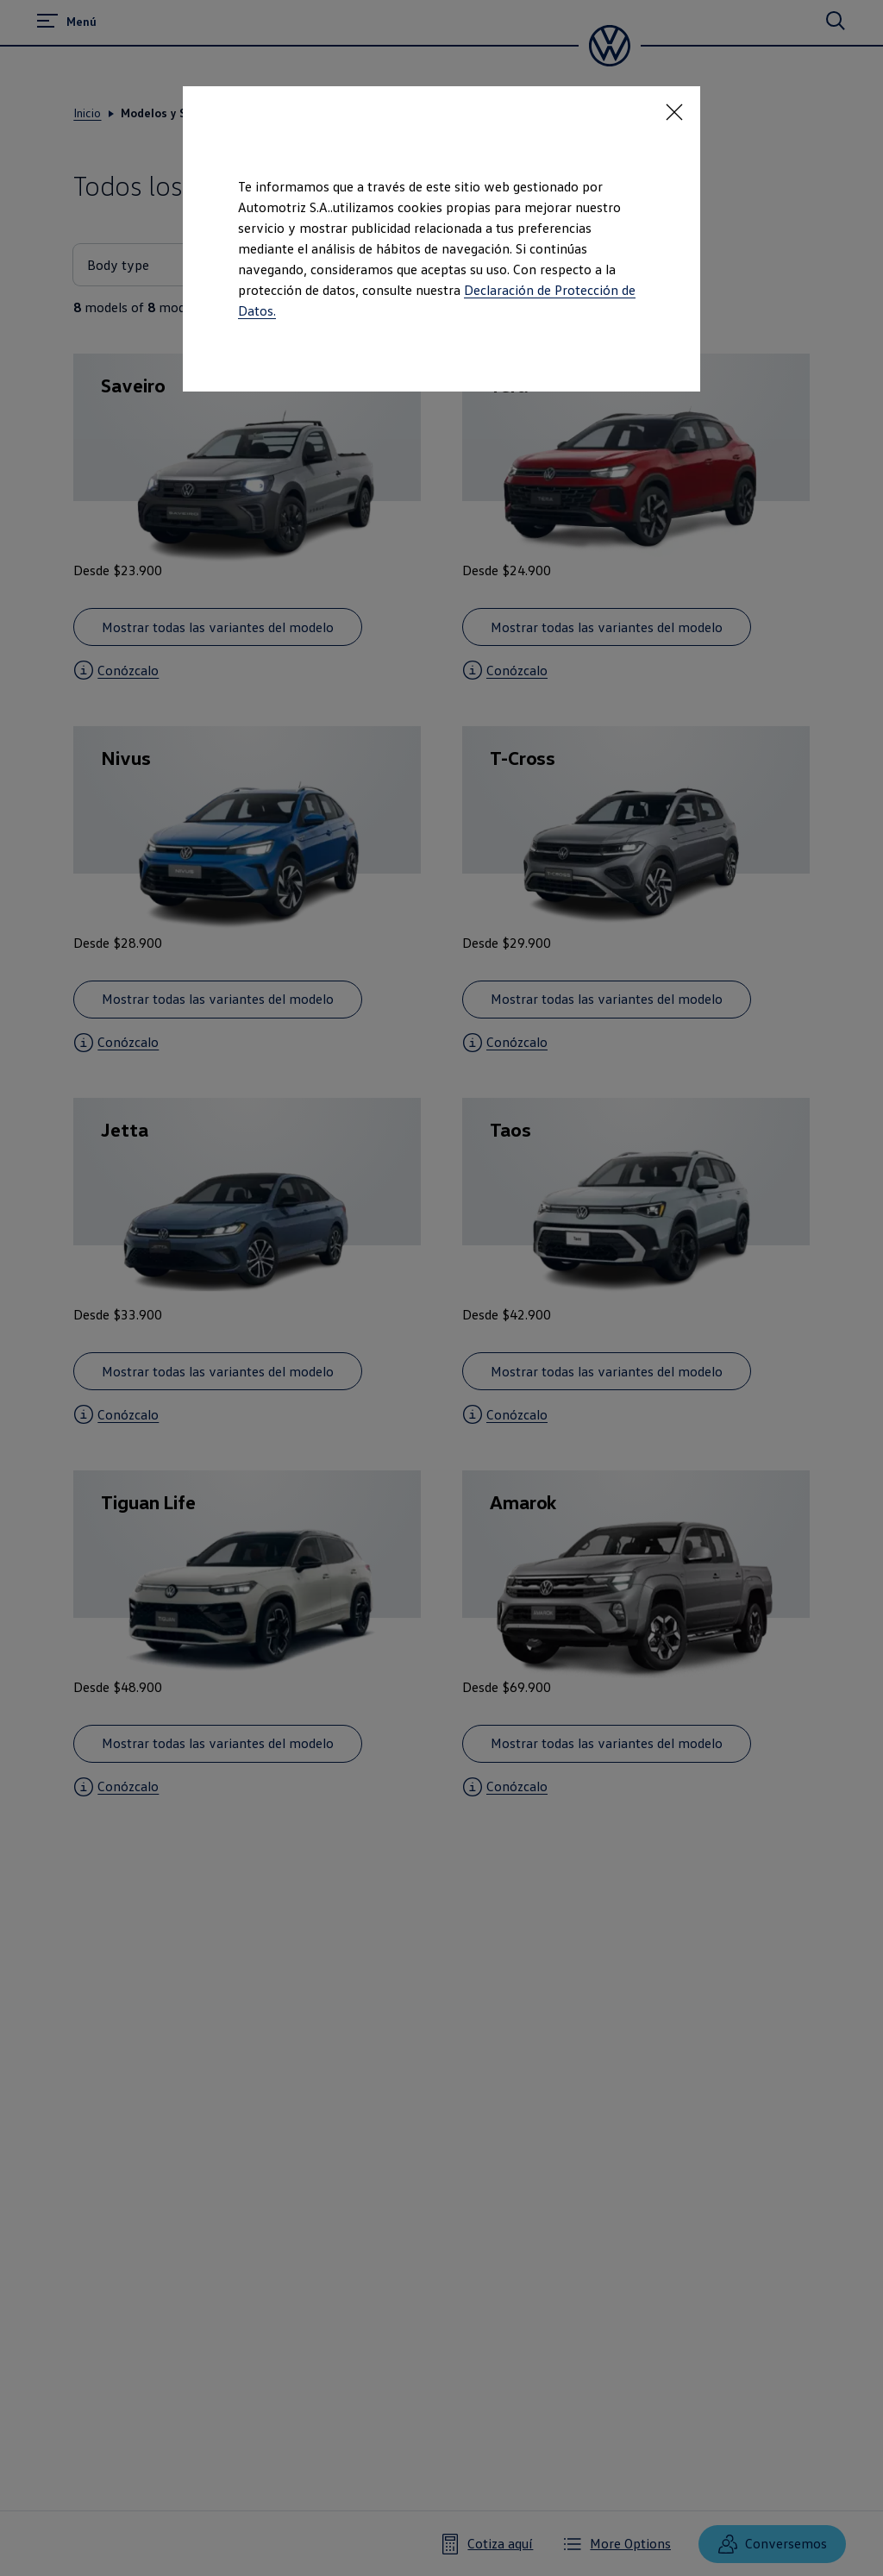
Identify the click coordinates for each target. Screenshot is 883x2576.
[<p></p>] (674, 112)
